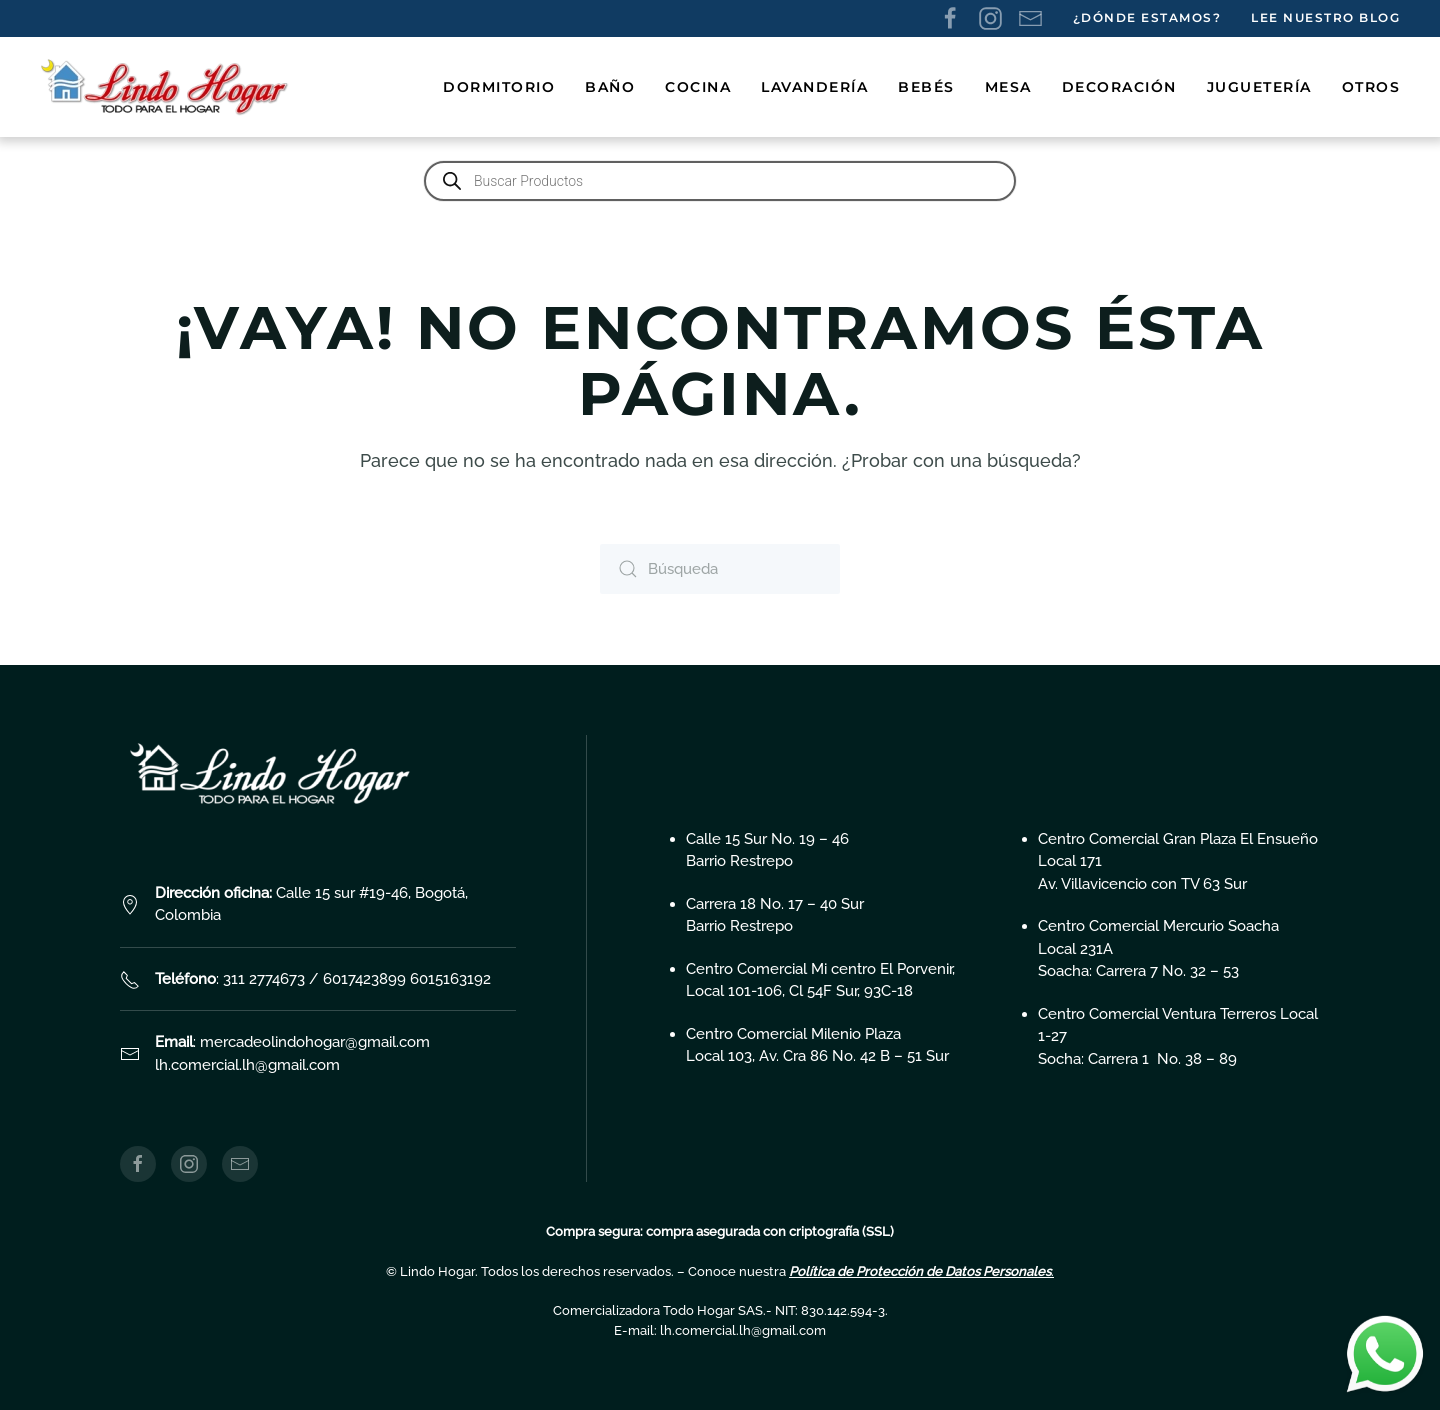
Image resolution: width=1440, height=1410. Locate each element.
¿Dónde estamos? (1147, 17)
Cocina (698, 87)
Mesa (1008, 87)
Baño (610, 87)
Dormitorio (499, 87)
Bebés (926, 87)
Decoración (1119, 87)
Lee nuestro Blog (1325, 17)
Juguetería (1259, 87)
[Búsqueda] (720, 569)
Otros (1371, 87)
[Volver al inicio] (167, 87)
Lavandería (814, 87)
